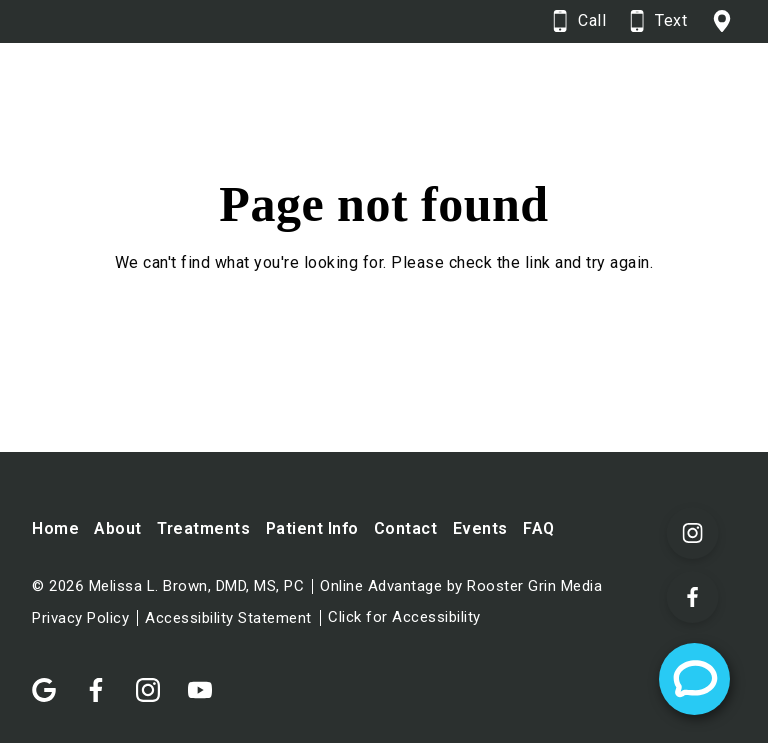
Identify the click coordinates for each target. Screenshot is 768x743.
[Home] (207, 96)
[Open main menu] (711, 95)
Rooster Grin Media (534, 586)
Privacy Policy (80, 618)
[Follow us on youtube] (210, 680)
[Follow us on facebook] (106, 680)
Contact (406, 528)
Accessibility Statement (228, 618)
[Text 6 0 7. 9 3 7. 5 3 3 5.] (658, 21)
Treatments (203, 528)
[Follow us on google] (54, 680)
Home (55, 528)
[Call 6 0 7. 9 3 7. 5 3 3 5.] (579, 21)
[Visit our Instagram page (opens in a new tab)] (693, 533)
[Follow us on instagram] (158, 680)
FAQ (539, 528)
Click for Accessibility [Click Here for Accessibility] (404, 617)
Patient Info (312, 528)
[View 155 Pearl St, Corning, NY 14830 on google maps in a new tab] (723, 21)
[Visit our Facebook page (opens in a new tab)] (693, 597)
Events (480, 528)
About (118, 528)
